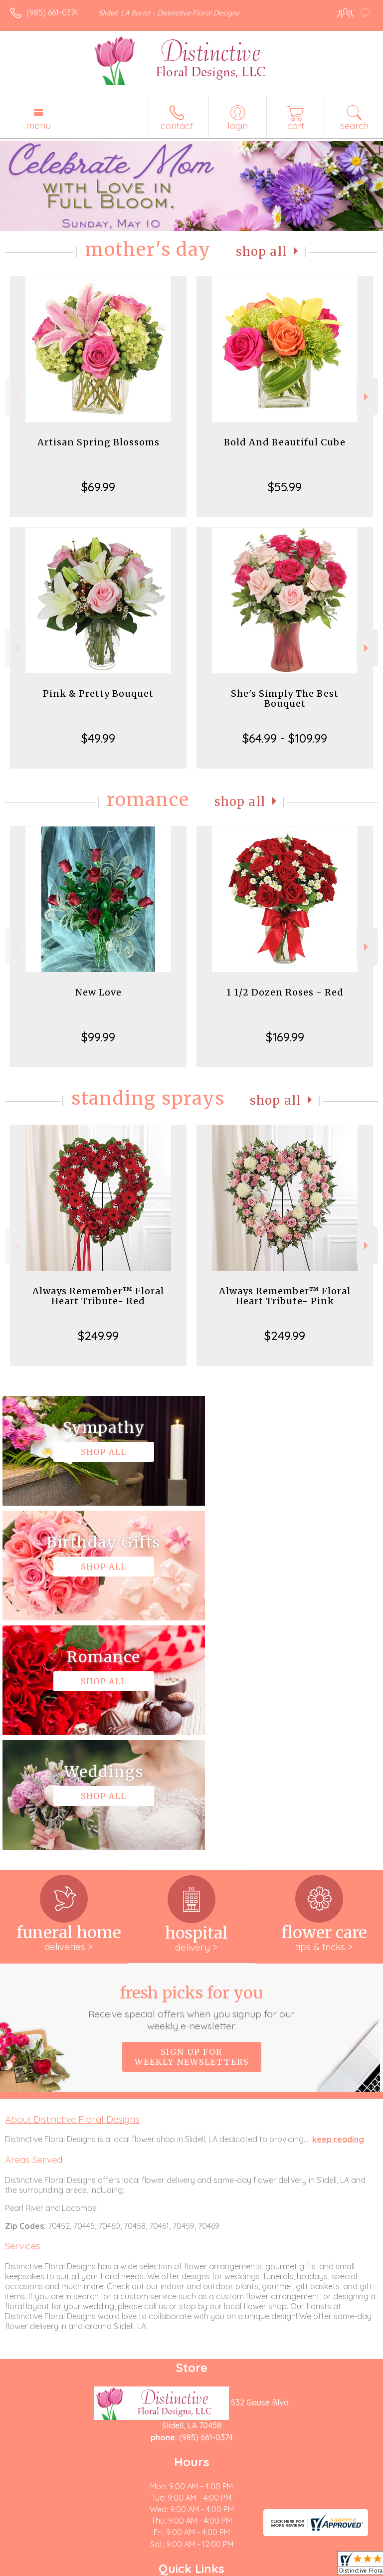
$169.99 (285, 1036)
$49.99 (98, 738)
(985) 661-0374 (52, 12)
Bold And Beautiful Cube (285, 442)
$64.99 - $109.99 (284, 738)
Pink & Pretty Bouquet (98, 693)
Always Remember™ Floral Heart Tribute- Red (98, 1296)
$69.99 (98, 486)
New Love (98, 992)
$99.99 (98, 1036)
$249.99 (98, 1335)
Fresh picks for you (191, 1778)
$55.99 (285, 486)
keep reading (338, 1910)
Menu (38, 125)
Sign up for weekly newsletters (192, 1827)
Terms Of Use (37, 2568)
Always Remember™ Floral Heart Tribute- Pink (285, 1296)
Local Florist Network (167, 2568)
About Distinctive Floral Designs (72, 1890)
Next (367, 396)
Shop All (261, 251)
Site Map (229, 2568)
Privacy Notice (96, 2568)
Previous (15, 396)
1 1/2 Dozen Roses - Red (285, 992)
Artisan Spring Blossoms (98, 442)
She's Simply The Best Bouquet (285, 698)
